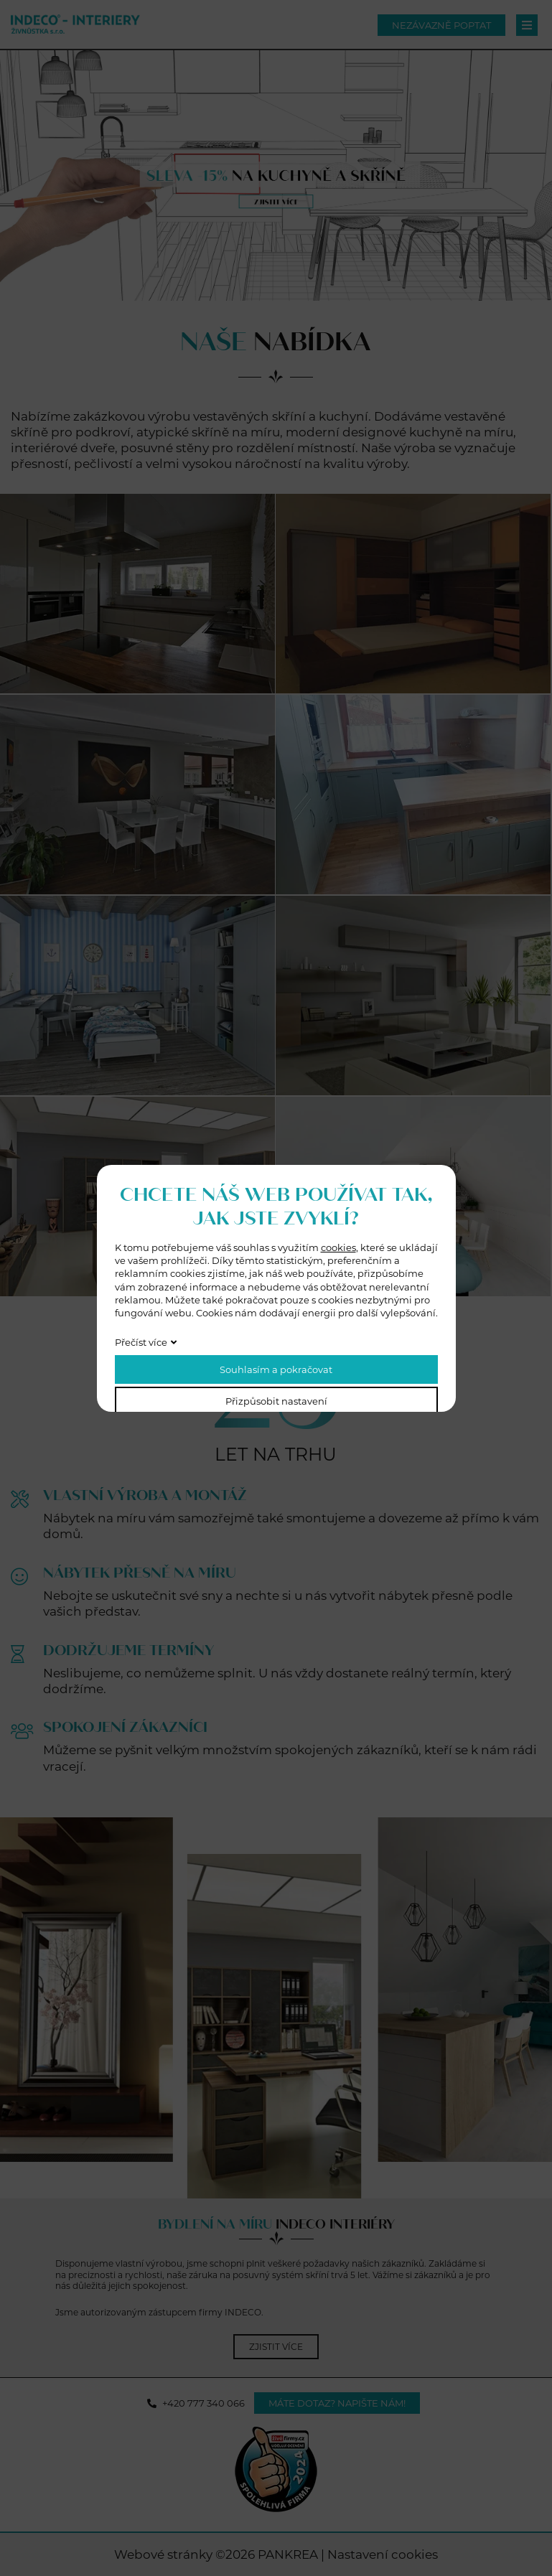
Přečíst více (141, 1342)
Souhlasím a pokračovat (276, 1369)
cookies (338, 1247)
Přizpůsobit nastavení (276, 1401)
